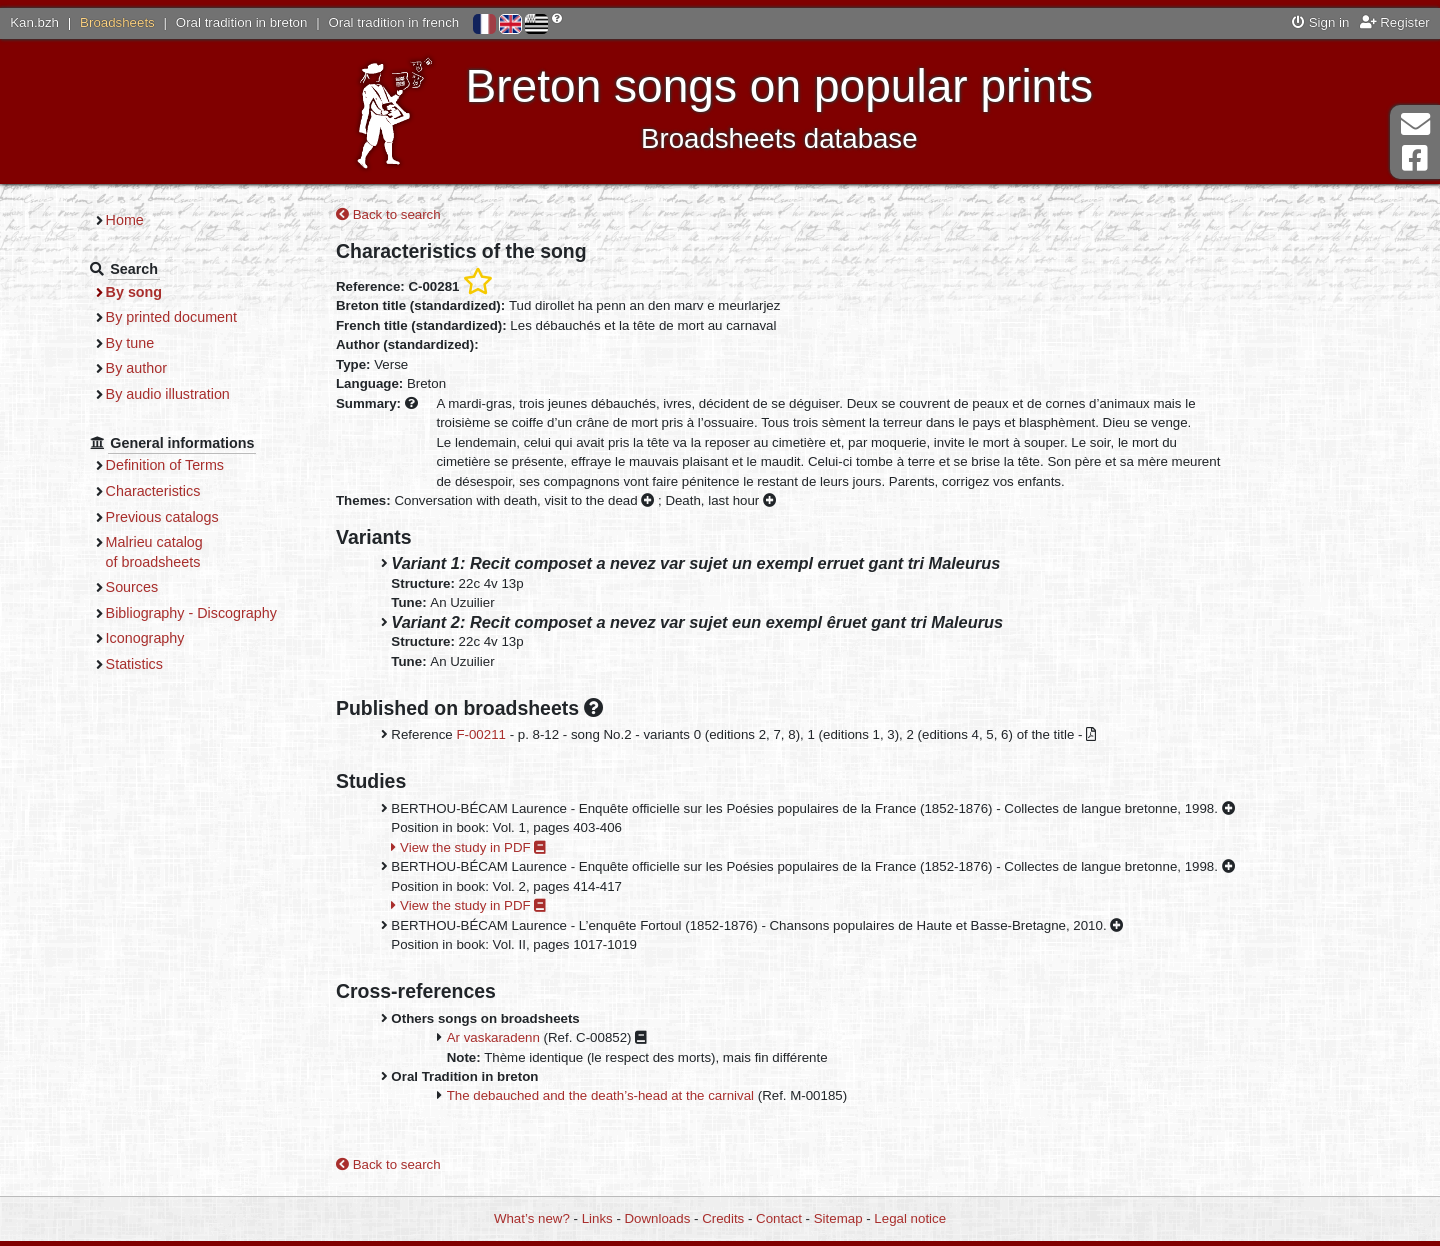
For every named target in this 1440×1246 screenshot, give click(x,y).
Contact (779, 1218)
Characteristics (153, 491)
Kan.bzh (34, 22)
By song (134, 292)
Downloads (658, 1218)
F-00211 (481, 734)
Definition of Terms (165, 465)
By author (136, 368)
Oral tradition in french (393, 22)
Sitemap (838, 1218)
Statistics (134, 664)
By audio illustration (168, 394)
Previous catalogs (162, 517)
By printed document (171, 317)
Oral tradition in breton (242, 22)
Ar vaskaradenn (493, 1037)
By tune (130, 343)
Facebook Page (1415, 158)
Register (1395, 22)
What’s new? (532, 1218)
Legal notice (910, 1218)
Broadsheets (117, 22)
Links (597, 1218)
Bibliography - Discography (191, 613)
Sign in (1320, 22)
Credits (723, 1218)
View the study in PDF (468, 847)
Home (125, 220)
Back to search (388, 214)
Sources (132, 587)
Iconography (145, 638)
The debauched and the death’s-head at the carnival (600, 1095)
